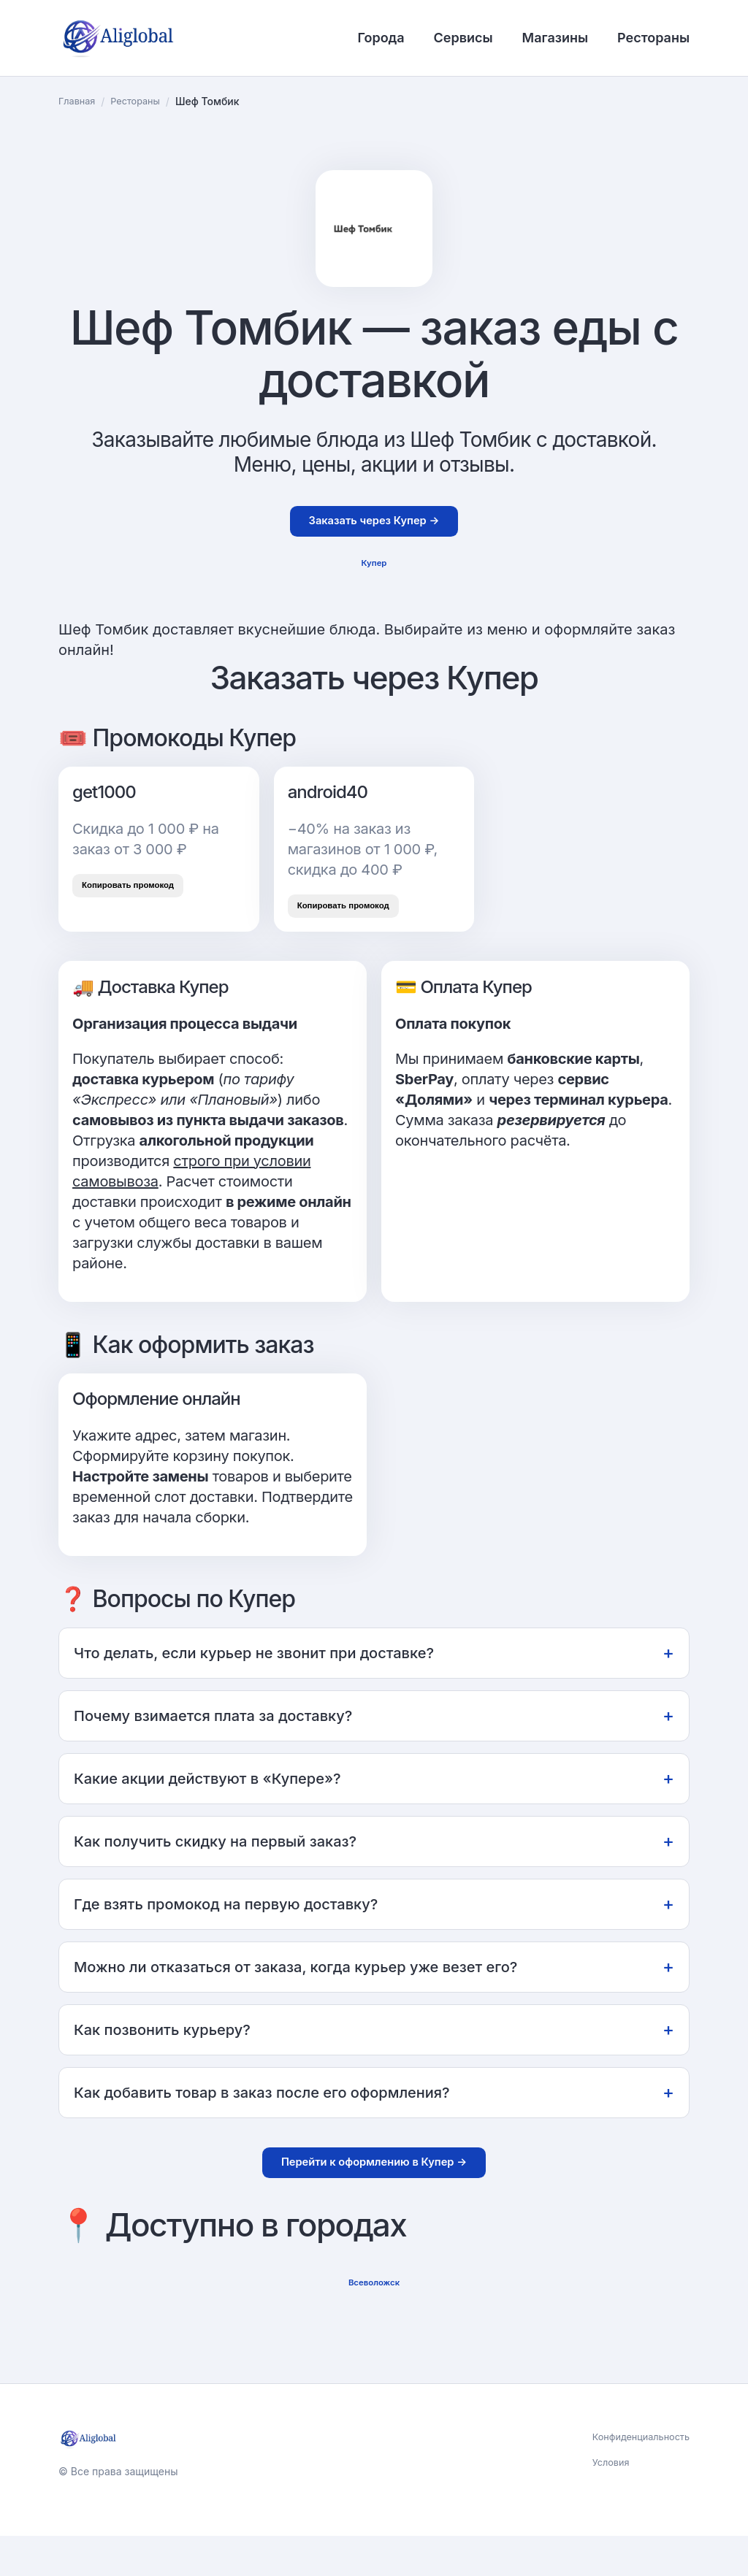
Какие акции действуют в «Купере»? (374, 1804)
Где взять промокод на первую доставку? (374, 1930)
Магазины (555, 37)
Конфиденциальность (635, 2476)
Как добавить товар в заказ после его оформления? (374, 2118)
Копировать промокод (142, 902)
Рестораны (653, 37)
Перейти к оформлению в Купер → (374, 2192)
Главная (78, 101)
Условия (601, 2504)
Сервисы (463, 37)
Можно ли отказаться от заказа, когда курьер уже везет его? (374, 1993)
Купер (373, 573)
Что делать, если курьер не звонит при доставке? (374, 1679)
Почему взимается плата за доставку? (374, 1741)
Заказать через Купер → (374, 524)
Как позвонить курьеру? (374, 2055)
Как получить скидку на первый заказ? (374, 1867)
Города (380, 37)
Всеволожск (374, 2319)
